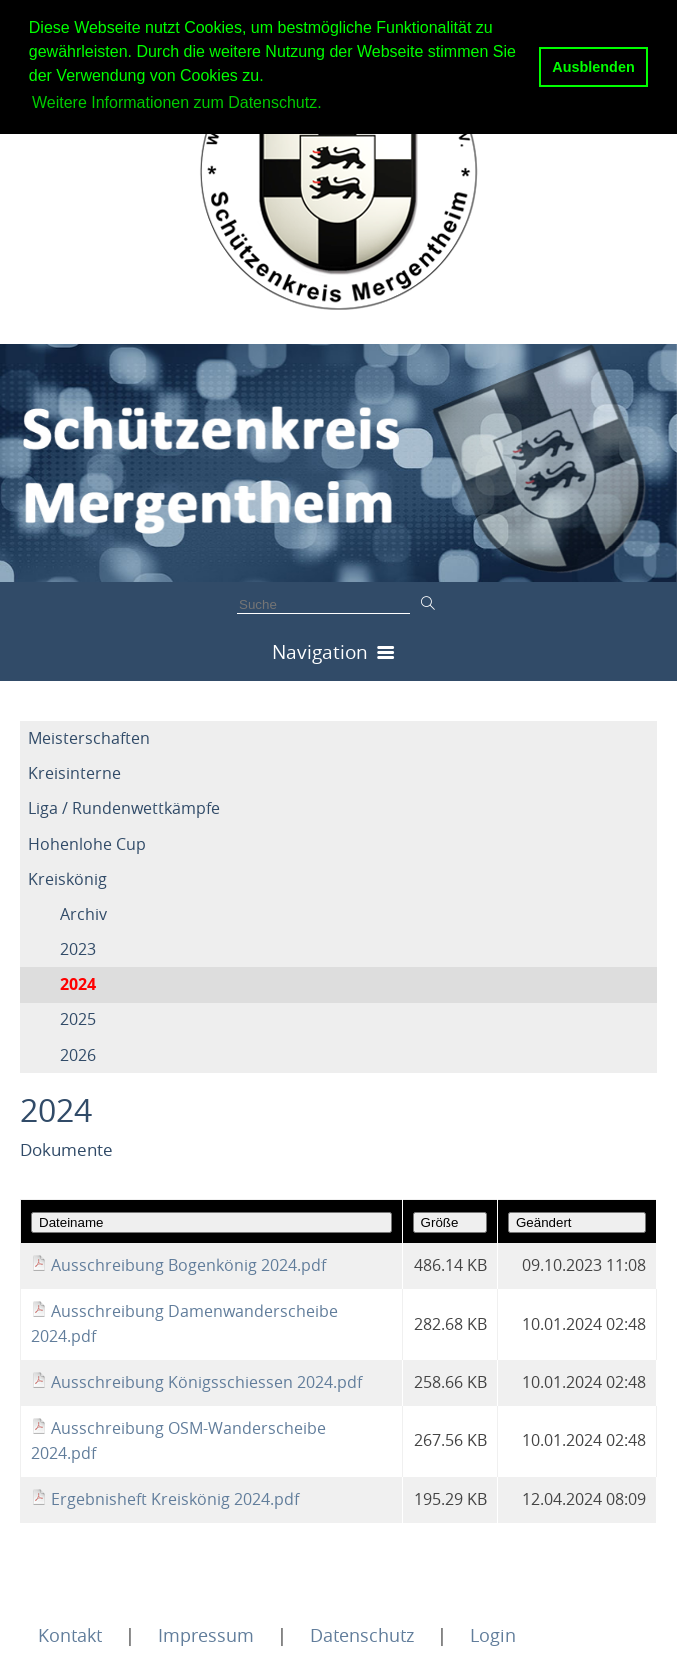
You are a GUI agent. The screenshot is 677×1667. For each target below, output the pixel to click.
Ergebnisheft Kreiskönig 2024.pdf (175, 1499)
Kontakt (70, 1635)
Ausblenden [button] (593, 67)
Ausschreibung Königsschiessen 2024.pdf (206, 1382)
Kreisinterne (74, 773)
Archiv (83, 914)
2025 (78, 1019)
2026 (78, 1055)
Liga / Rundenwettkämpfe (124, 808)
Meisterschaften (89, 738)
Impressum (206, 1635)
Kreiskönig (67, 879)
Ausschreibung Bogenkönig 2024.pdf (188, 1265)
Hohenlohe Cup (87, 844)
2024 (78, 984)
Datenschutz (362, 1635)
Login (493, 1635)
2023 (78, 949)
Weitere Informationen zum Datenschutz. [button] (177, 102)
